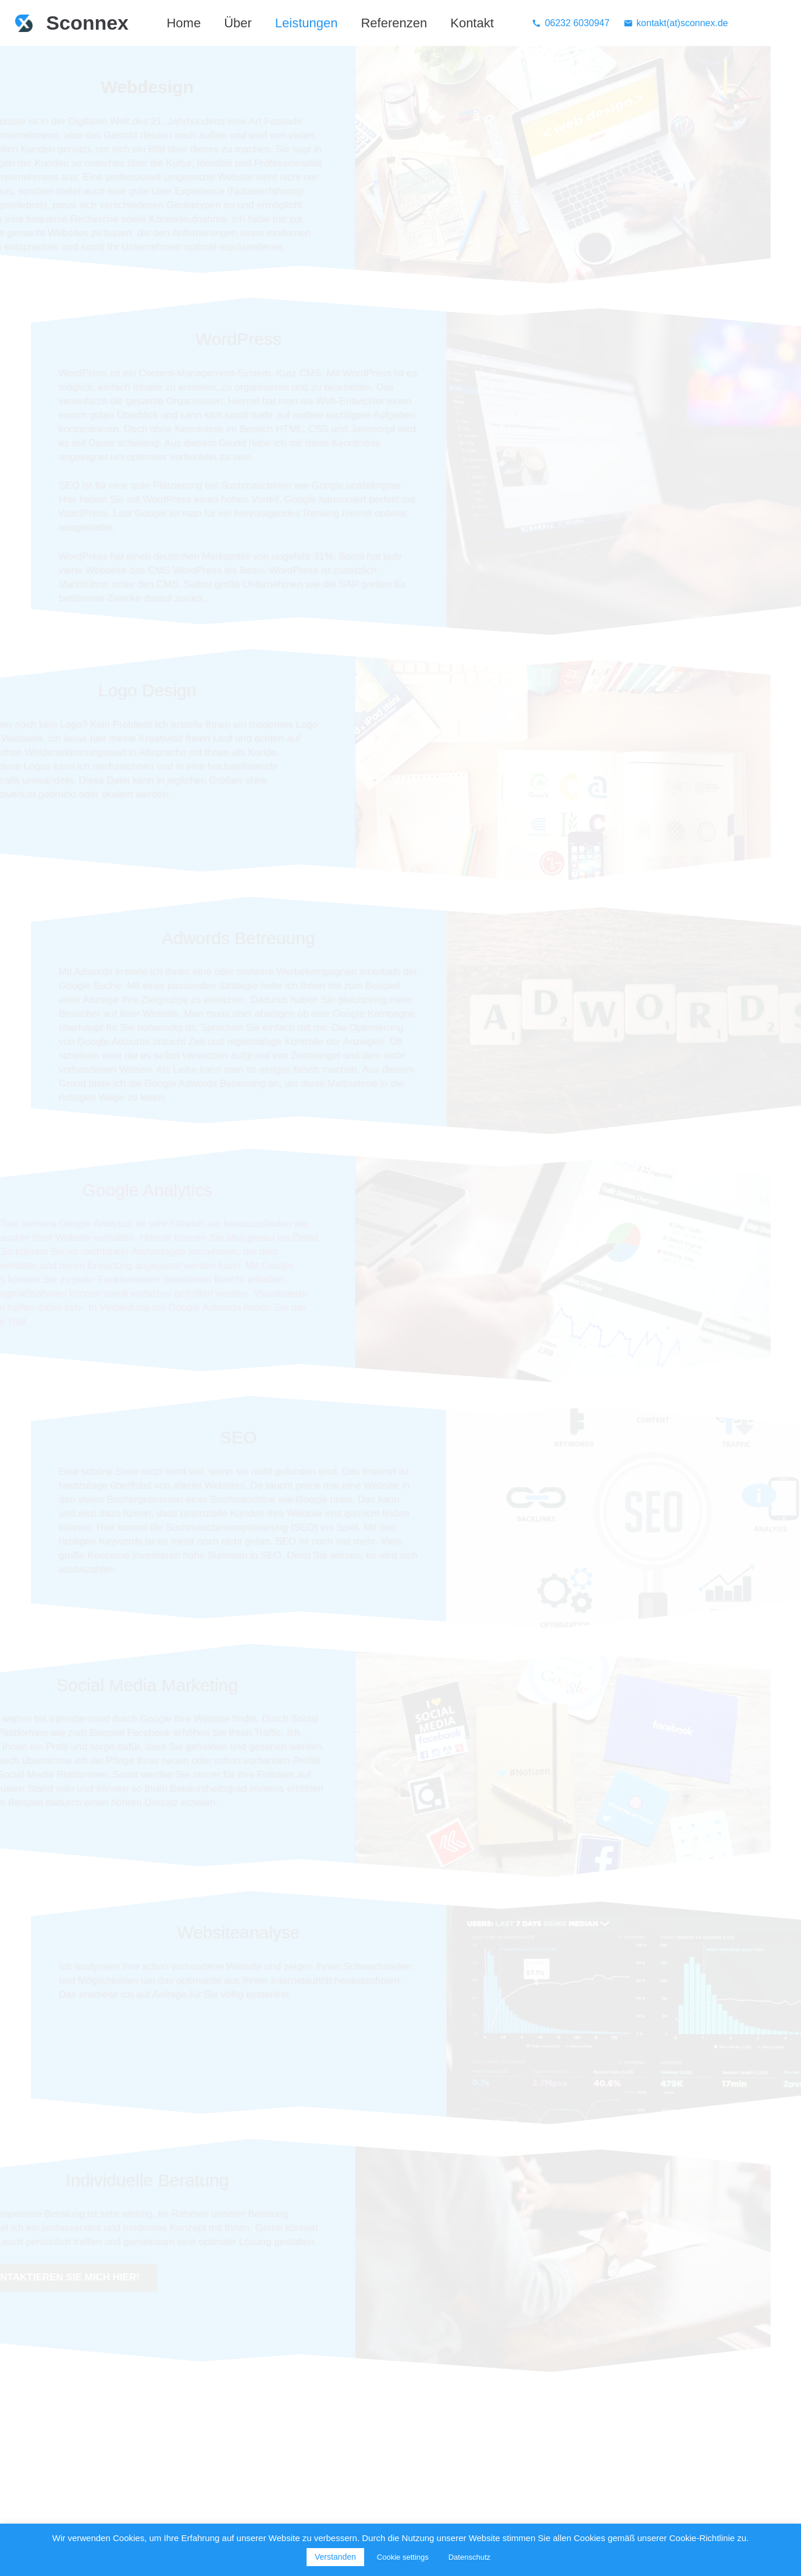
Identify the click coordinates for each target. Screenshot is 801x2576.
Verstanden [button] (335, 2556)
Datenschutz (469, 2557)
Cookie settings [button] (403, 2557)
